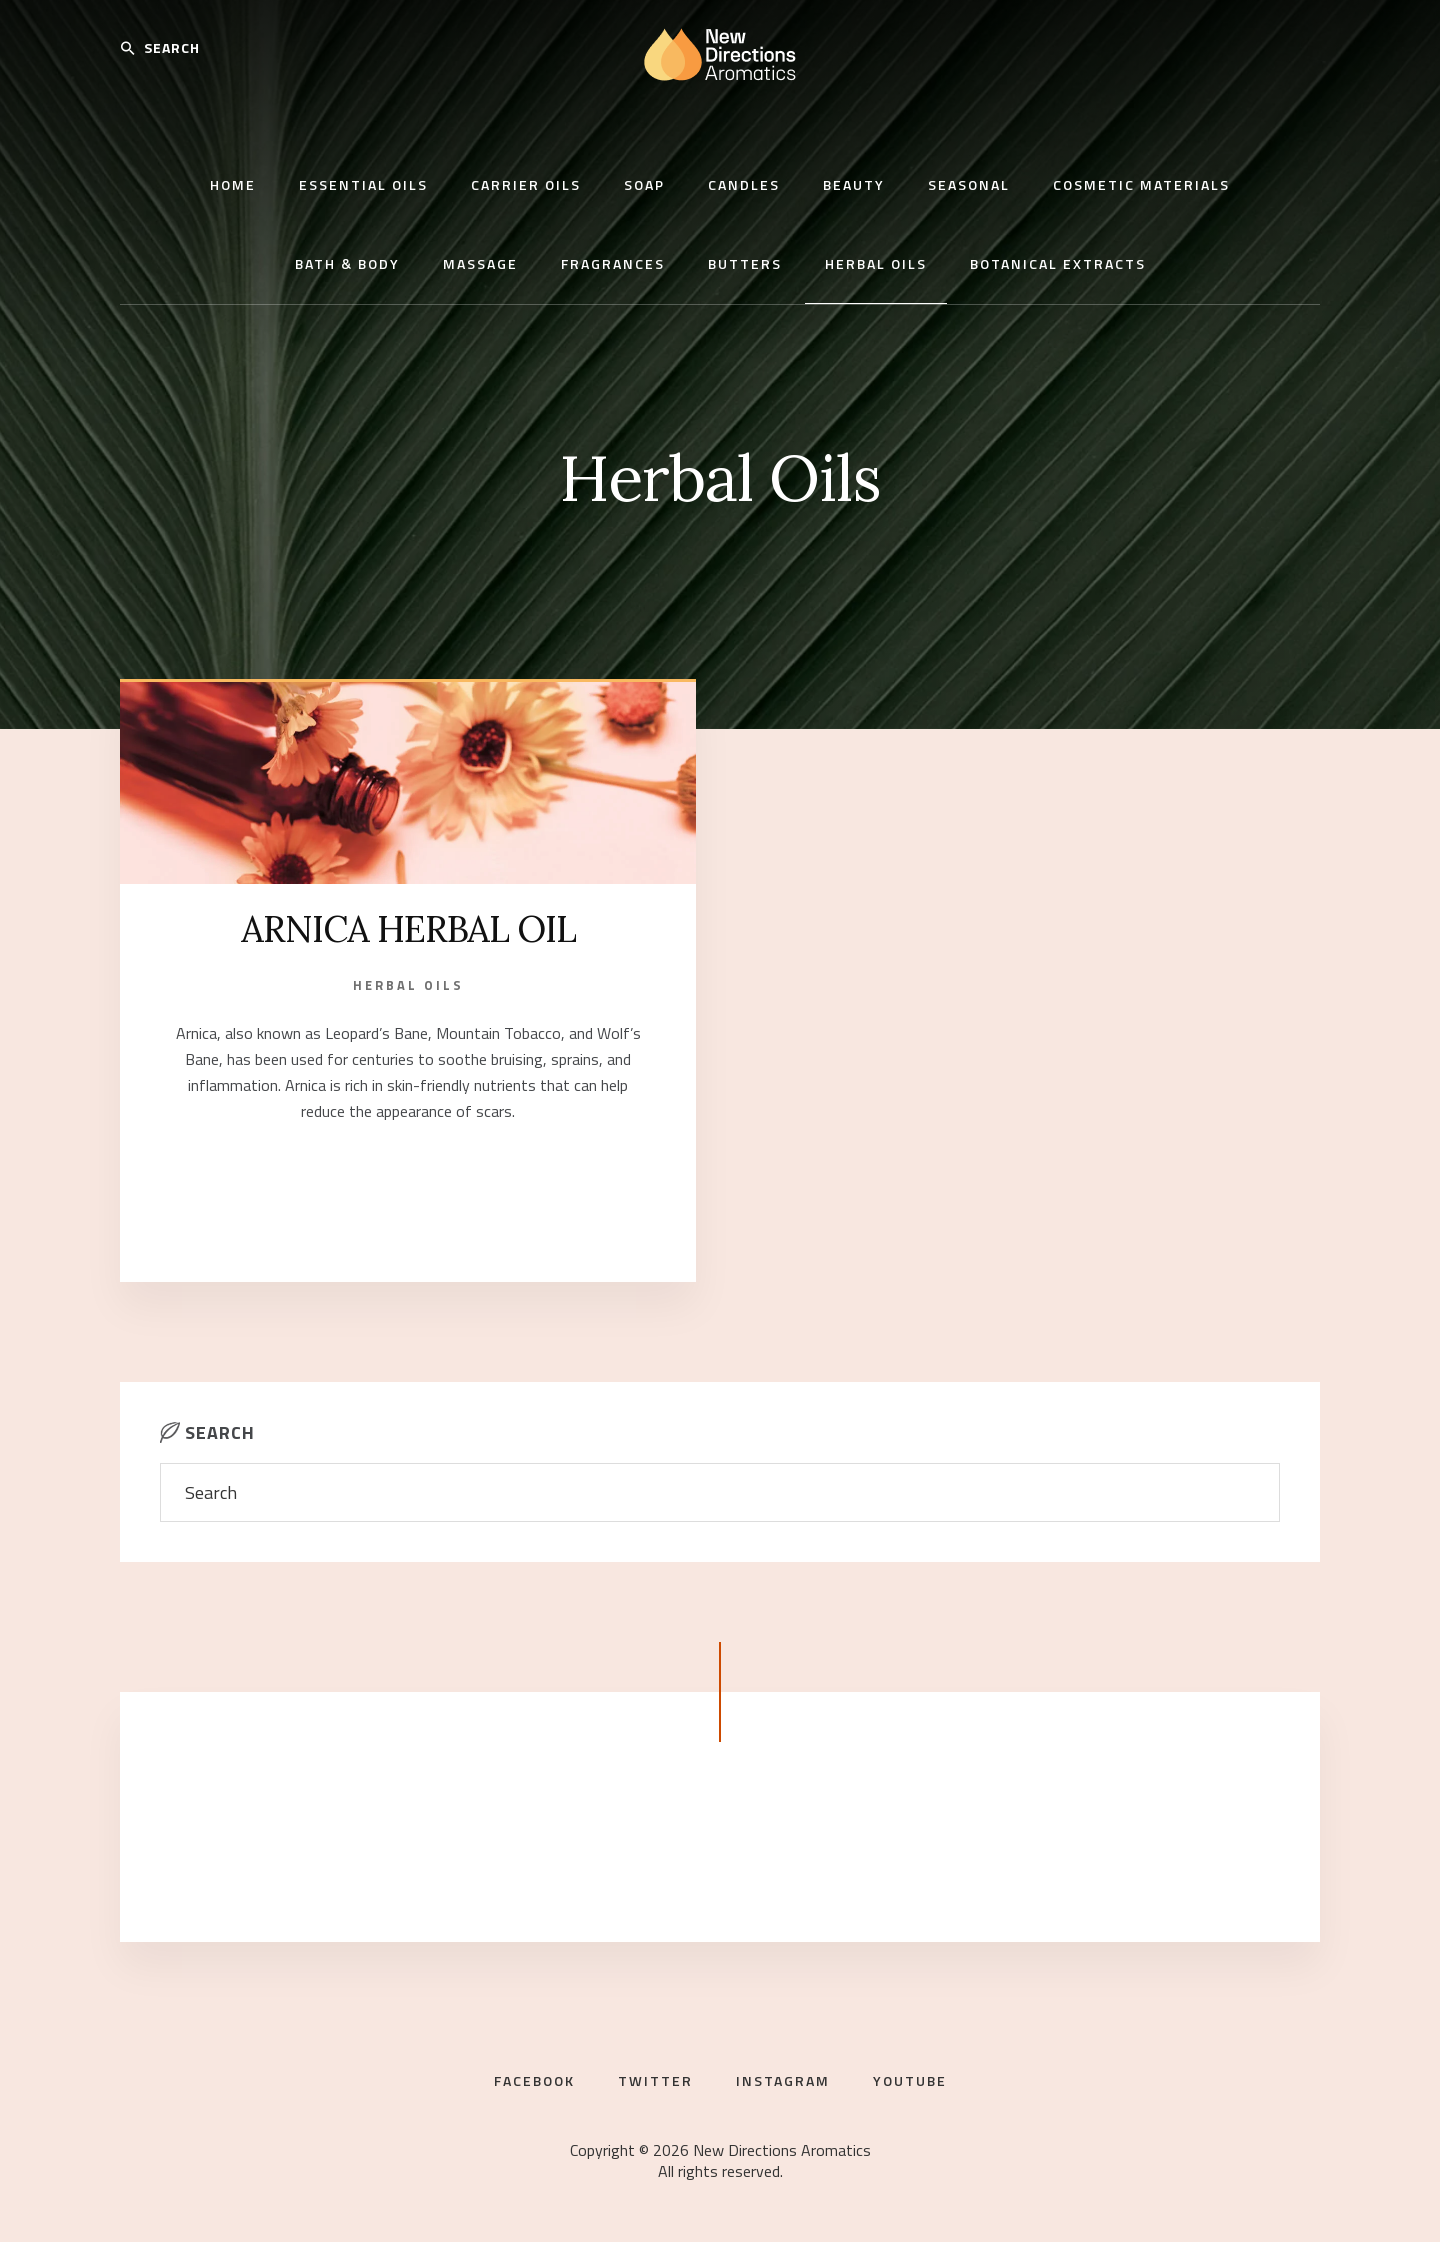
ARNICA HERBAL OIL (408, 929)
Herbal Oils (408, 985)
